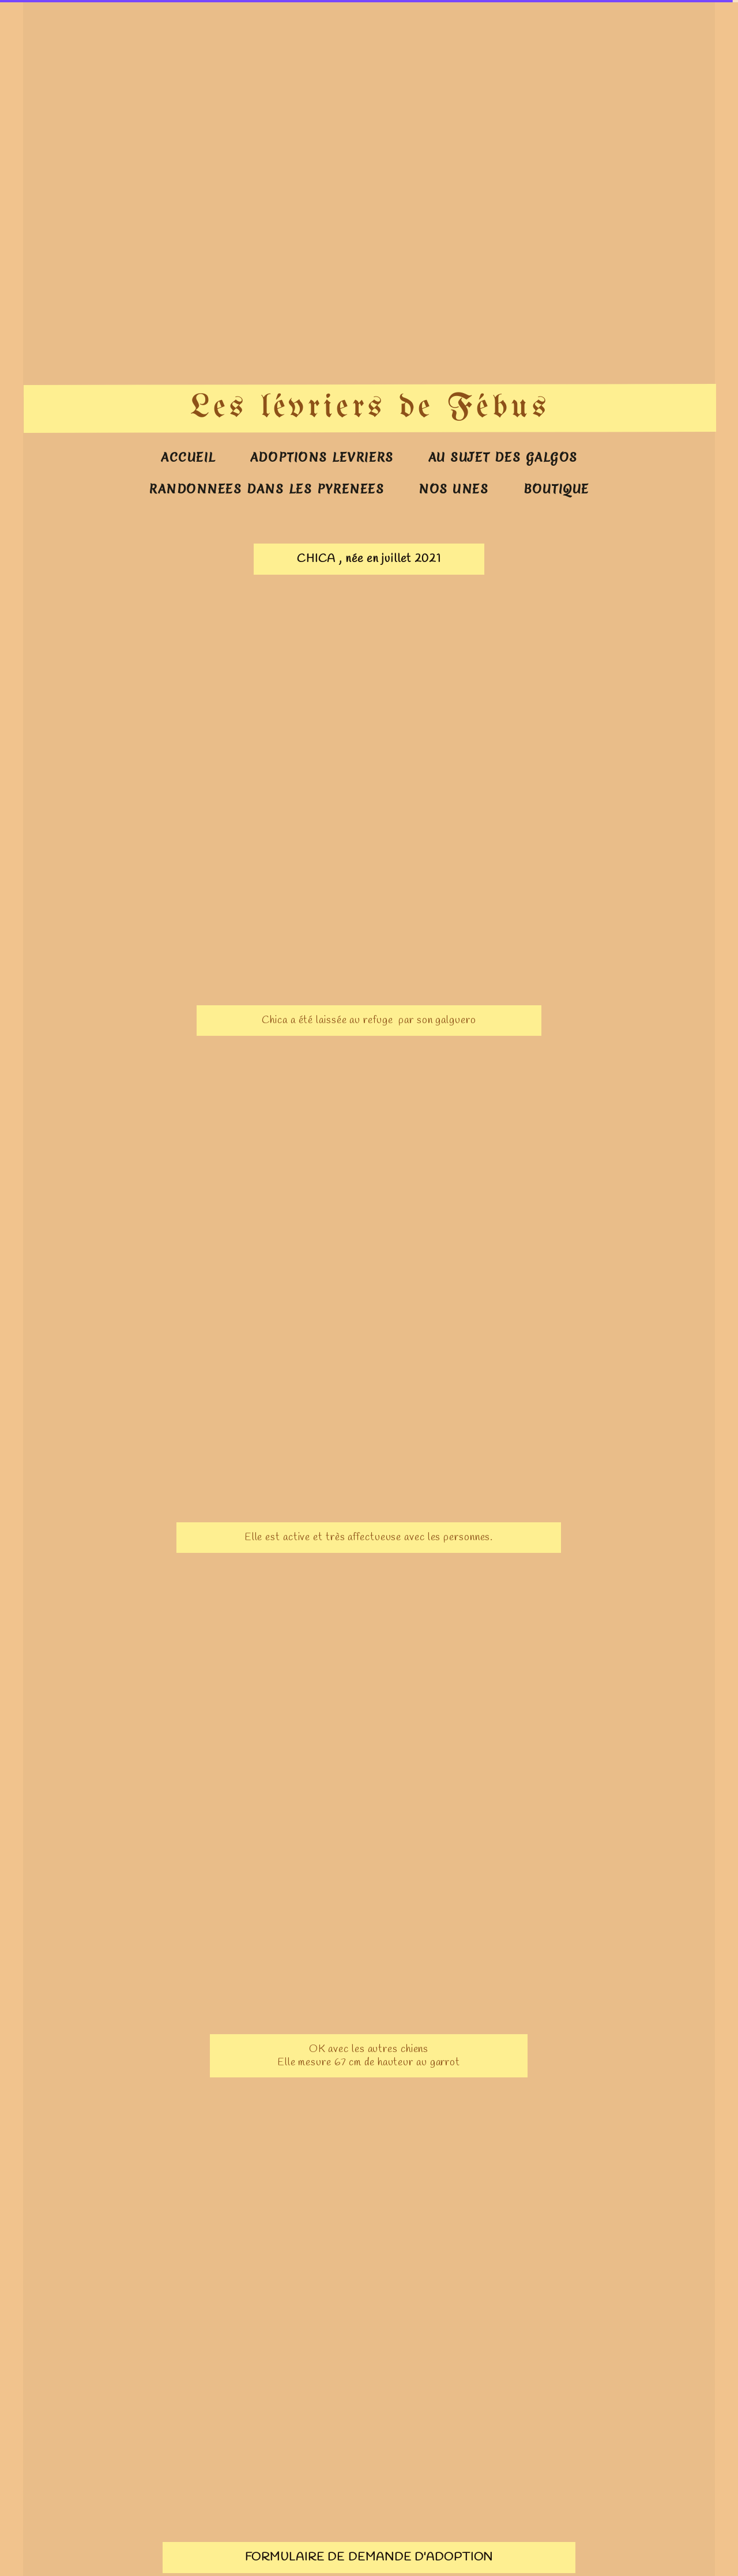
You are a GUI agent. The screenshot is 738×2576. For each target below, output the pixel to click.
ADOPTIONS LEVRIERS (322, 457)
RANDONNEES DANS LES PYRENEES (266, 489)
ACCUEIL (188, 457)
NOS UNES (453, 489)
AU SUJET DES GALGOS (503, 457)
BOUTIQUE (556, 489)
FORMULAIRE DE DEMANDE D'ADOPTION (369, 2557)
